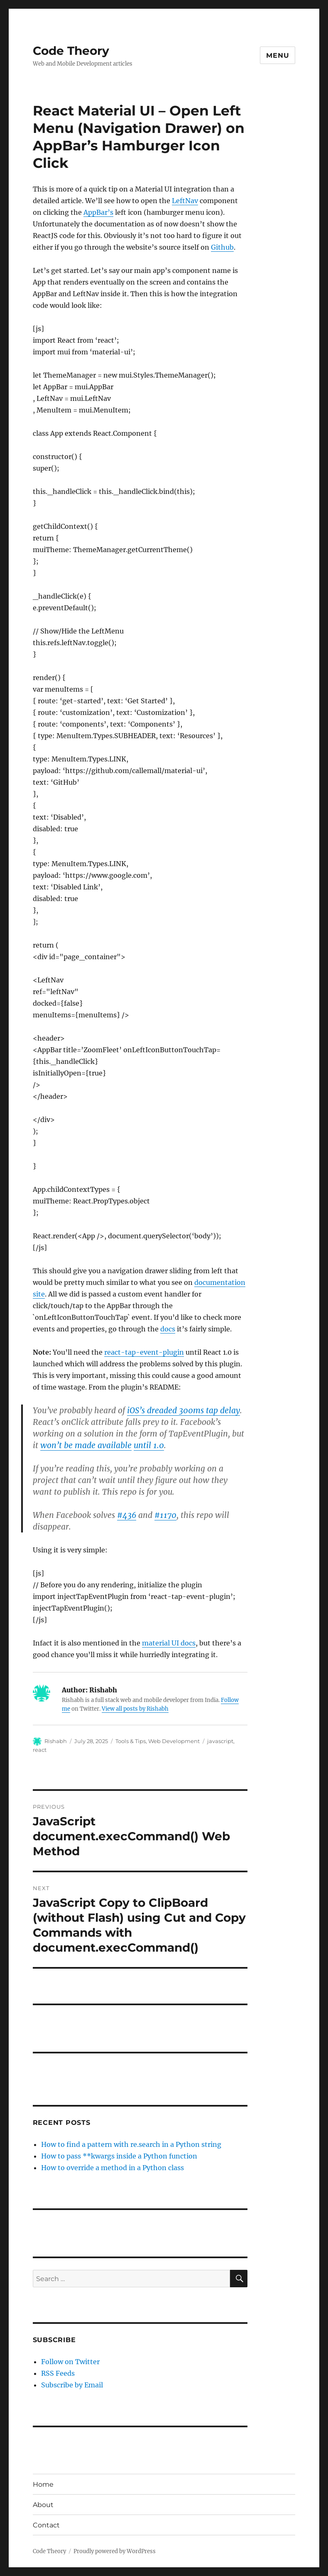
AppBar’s (98, 212)
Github (222, 247)
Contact (46, 2525)
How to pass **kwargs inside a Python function (119, 2156)
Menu (277, 55)
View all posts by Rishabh (135, 1708)
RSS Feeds (58, 2373)
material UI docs (169, 1643)
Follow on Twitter (70, 2361)
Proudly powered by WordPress (114, 2551)
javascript (220, 1741)
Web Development (174, 1741)
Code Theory (71, 51)
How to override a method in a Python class (112, 2167)
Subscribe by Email (72, 2385)
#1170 (165, 1515)
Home (43, 2484)
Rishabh (55, 1741)
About (43, 2505)
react (40, 1749)
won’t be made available (86, 1445)
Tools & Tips (130, 1741)
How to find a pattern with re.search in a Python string (131, 2144)
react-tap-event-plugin (144, 1352)
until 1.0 (149, 1445)
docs (167, 1329)
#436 (126, 1515)
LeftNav (185, 200)
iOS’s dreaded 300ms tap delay (183, 1410)
